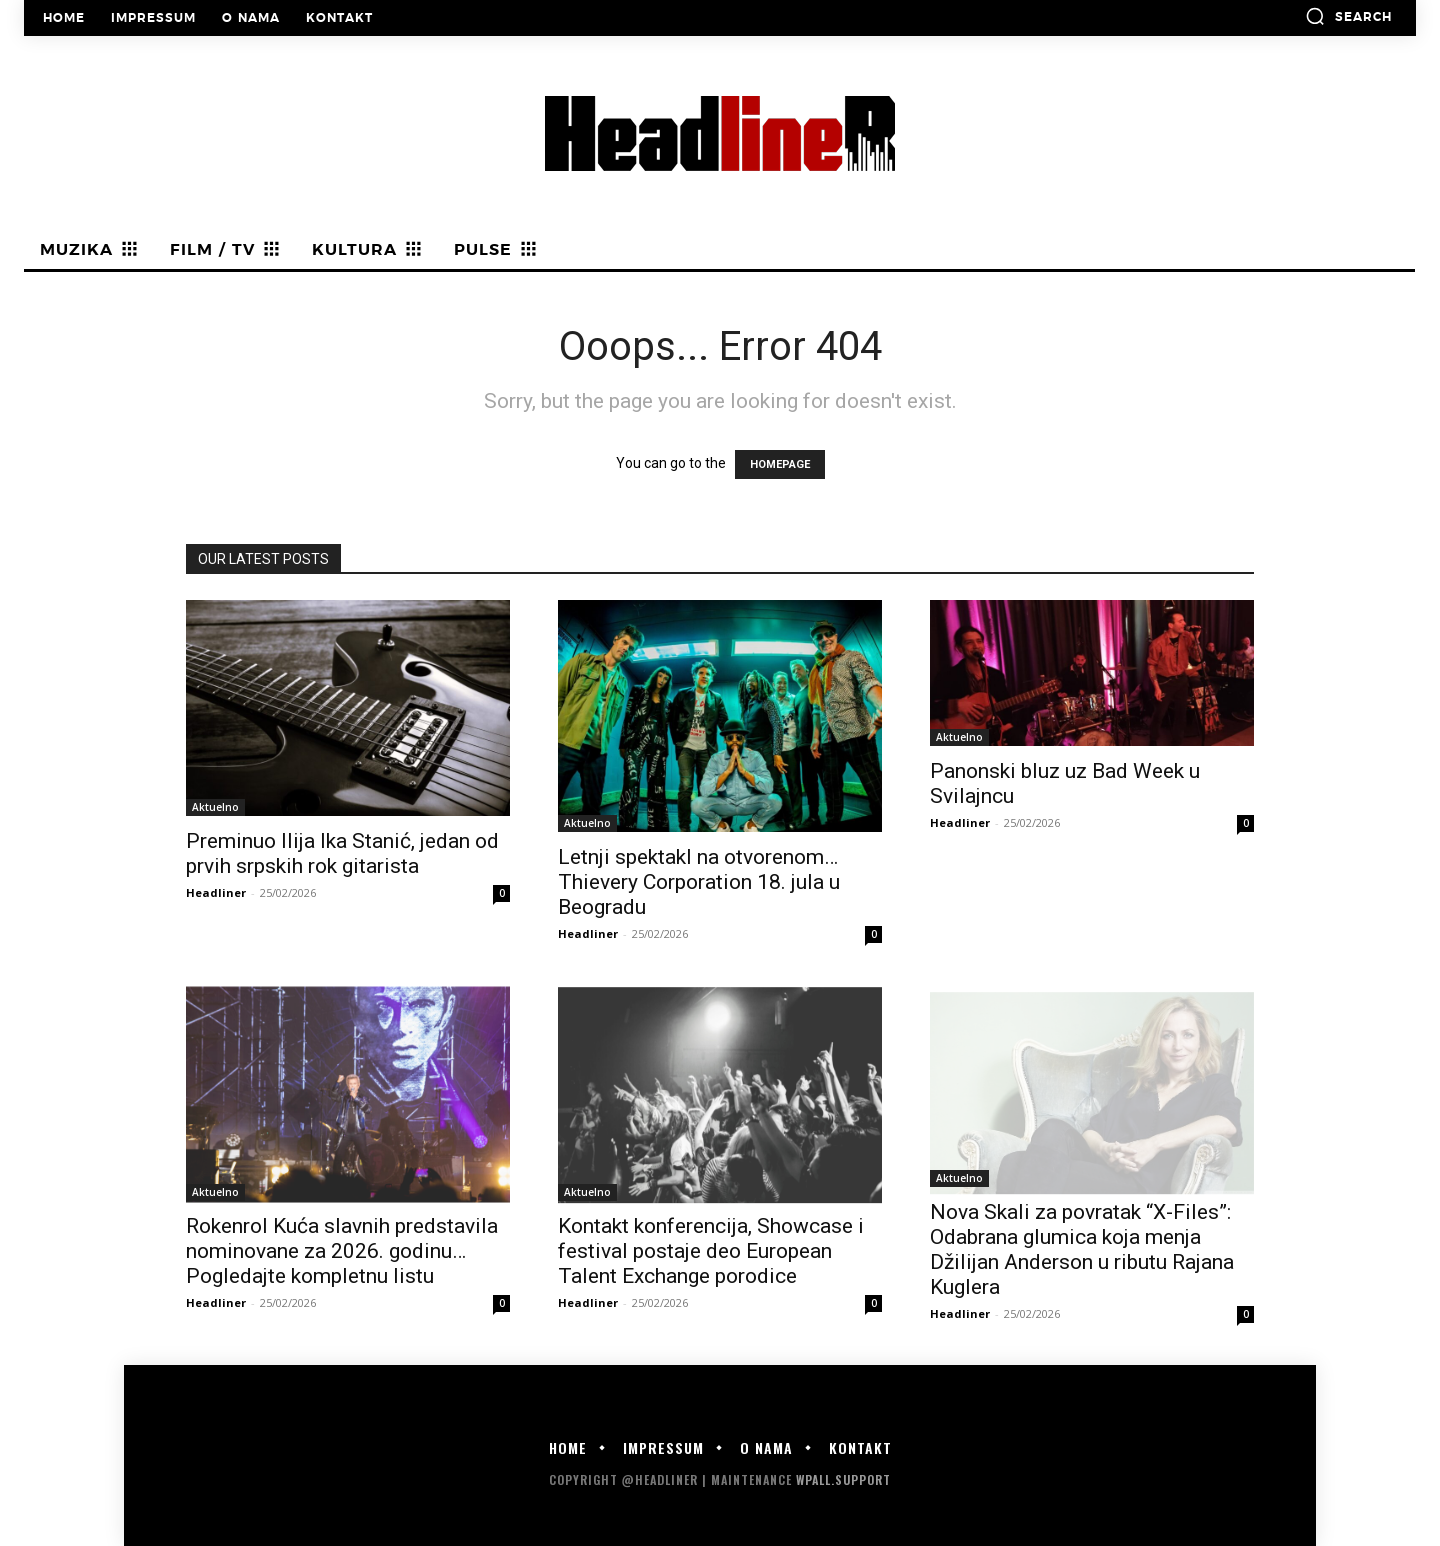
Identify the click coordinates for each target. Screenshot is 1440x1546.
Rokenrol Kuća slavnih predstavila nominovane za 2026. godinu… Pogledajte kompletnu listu (342, 1251)
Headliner (216, 892)
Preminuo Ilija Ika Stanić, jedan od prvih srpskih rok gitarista (342, 853)
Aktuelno (215, 807)
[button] (1348, 16)
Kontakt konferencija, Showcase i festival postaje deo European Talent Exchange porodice (711, 1251)
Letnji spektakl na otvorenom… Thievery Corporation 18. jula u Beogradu (699, 882)
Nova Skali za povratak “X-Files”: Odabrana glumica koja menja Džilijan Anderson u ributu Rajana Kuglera (1082, 1249)
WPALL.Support (843, 1479)
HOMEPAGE (780, 464)
